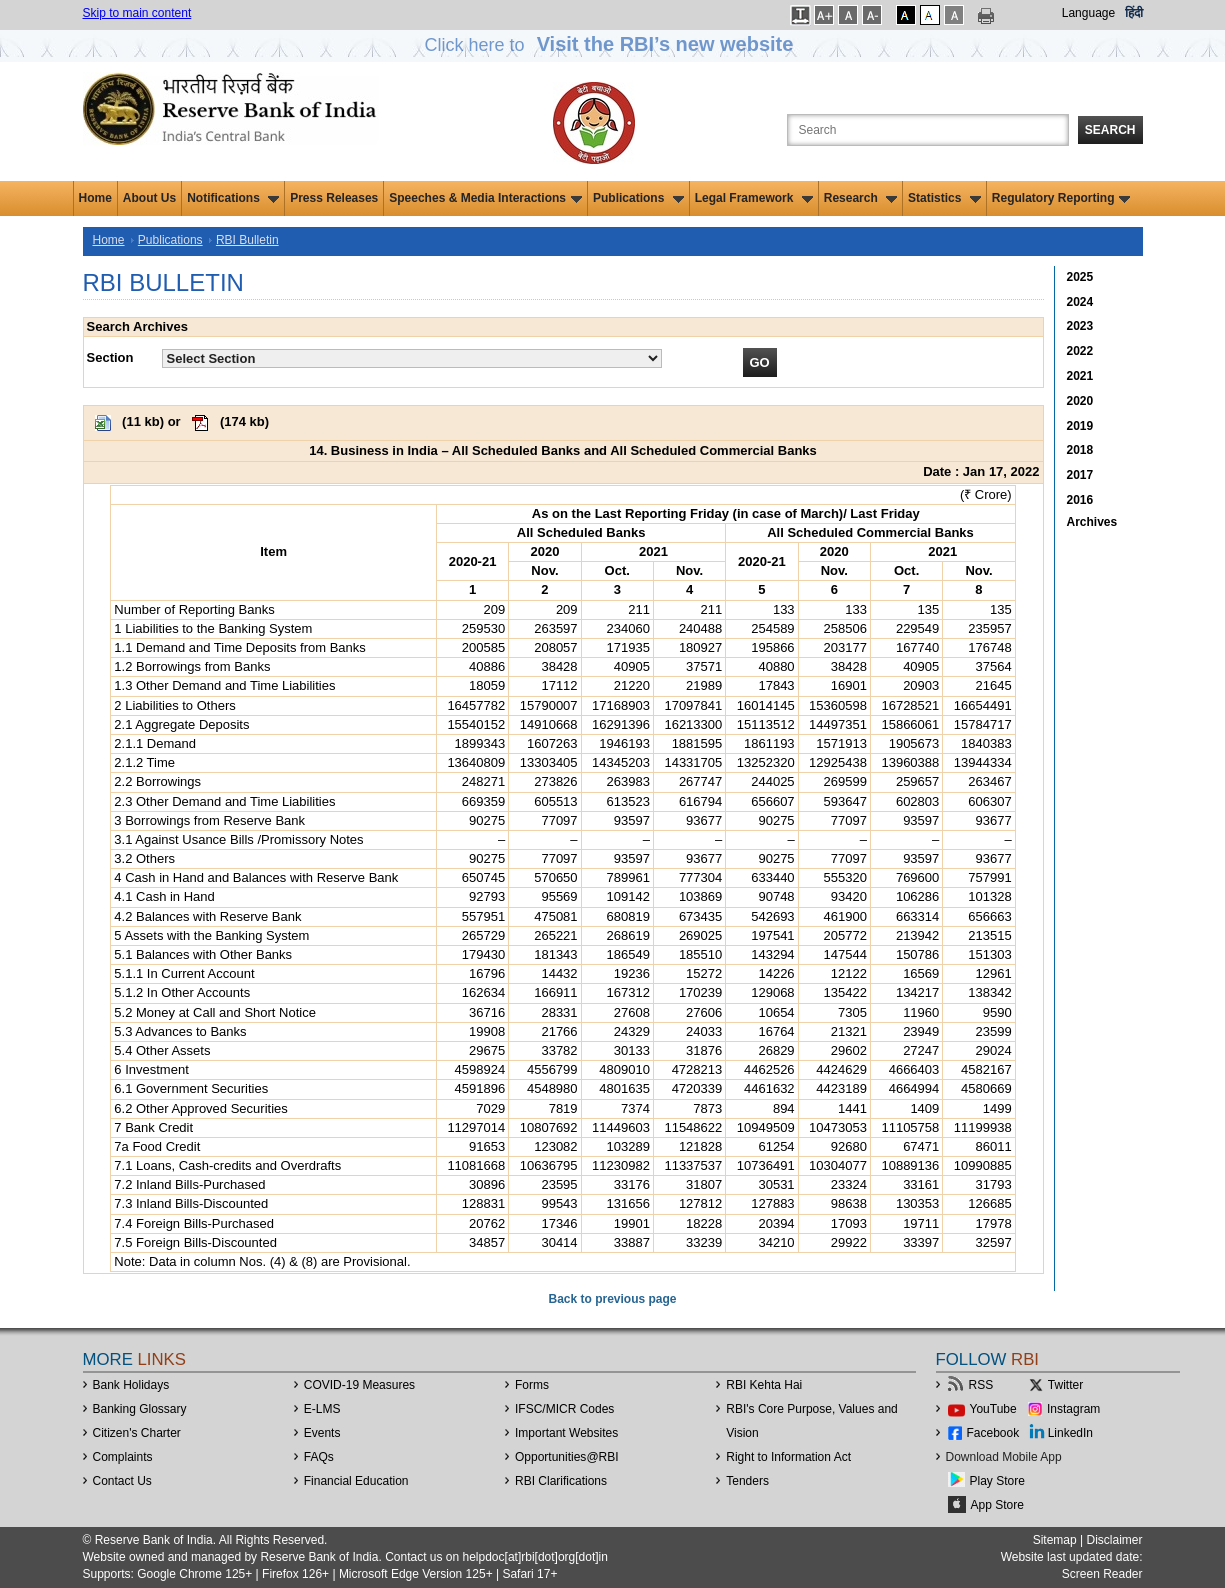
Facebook (993, 1433)
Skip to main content (137, 13)
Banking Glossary (140, 1409)
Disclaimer (1114, 1540)
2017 (1080, 475)
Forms (532, 1385)
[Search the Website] (928, 130)
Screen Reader (1102, 1574)
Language (1088, 13)
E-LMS (322, 1409)
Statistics (944, 198)
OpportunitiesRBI (567, 1457)
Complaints (123, 1457)
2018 (1080, 450)
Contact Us (122, 1481)
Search (1110, 130)
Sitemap (1055, 1540)
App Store (997, 1505)
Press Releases (334, 198)
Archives (1092, 522)
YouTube (993, 1409)
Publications (638, 198)
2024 (1080, 302)
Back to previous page (612, 1299)
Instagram (1073, 1409)
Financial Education (356, 1481)
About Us (149, 198)
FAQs (319, 1457)
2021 (1080, 376)
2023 (1080, 326)
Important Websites (566, 1433)
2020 (1080, 401)
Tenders (747, 1481)
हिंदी (1134, 13)
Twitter (1065, 1385)
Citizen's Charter (137, 1433)
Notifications (233, 198)
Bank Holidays (131, 1385)
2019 (1080, 426)
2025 (1080, 277)
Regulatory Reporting (1061, 198)
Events (322, 1433)
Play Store (997, 1481)
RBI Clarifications (561, 1481)
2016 (1080, 500)
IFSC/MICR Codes (564, 1409)
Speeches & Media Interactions (485, 198)
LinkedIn (1070, 1433)
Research (860, 198)
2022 (1080, 351)
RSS (981, 1385)
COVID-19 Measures (359, 1385)
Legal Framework (754, 198)
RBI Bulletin (247, 240)
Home (95, 198)
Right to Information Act (788, 1457)
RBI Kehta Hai (764, 1385)
